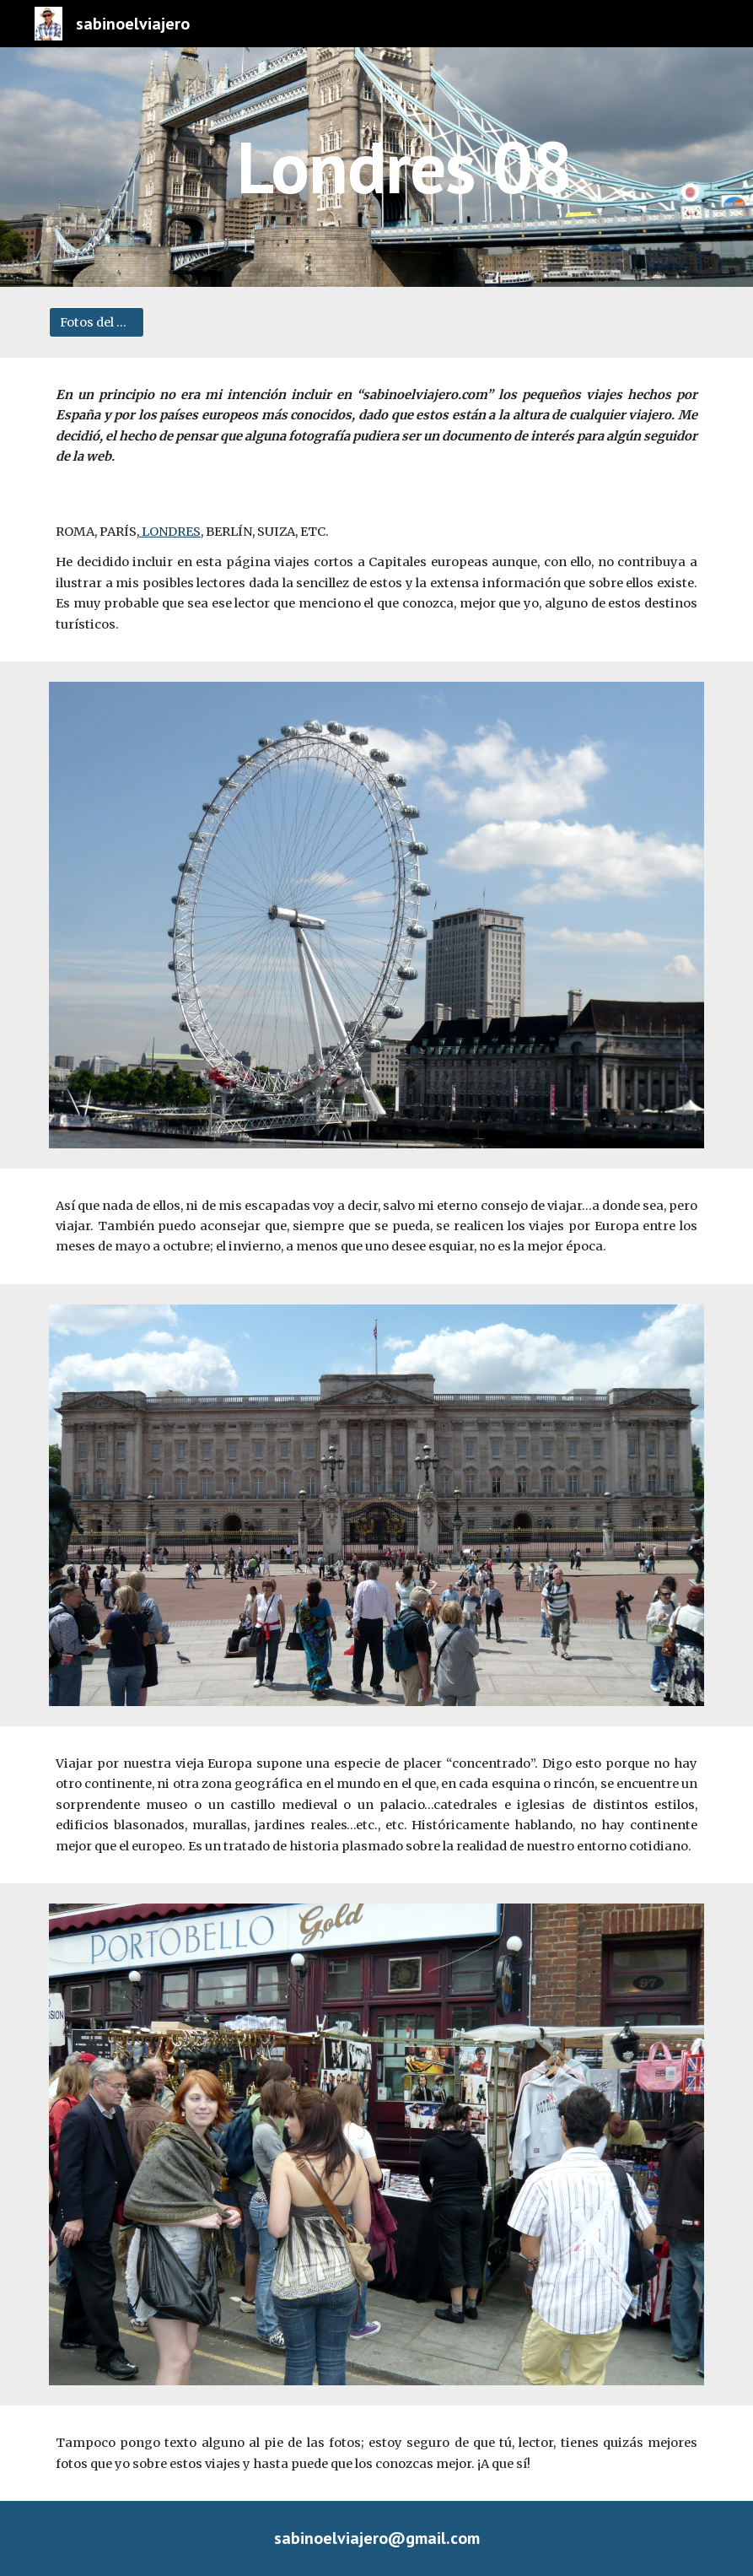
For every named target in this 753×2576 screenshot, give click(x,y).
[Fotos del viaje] (96, 322)
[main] (404, 166)
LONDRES (170, 531)
